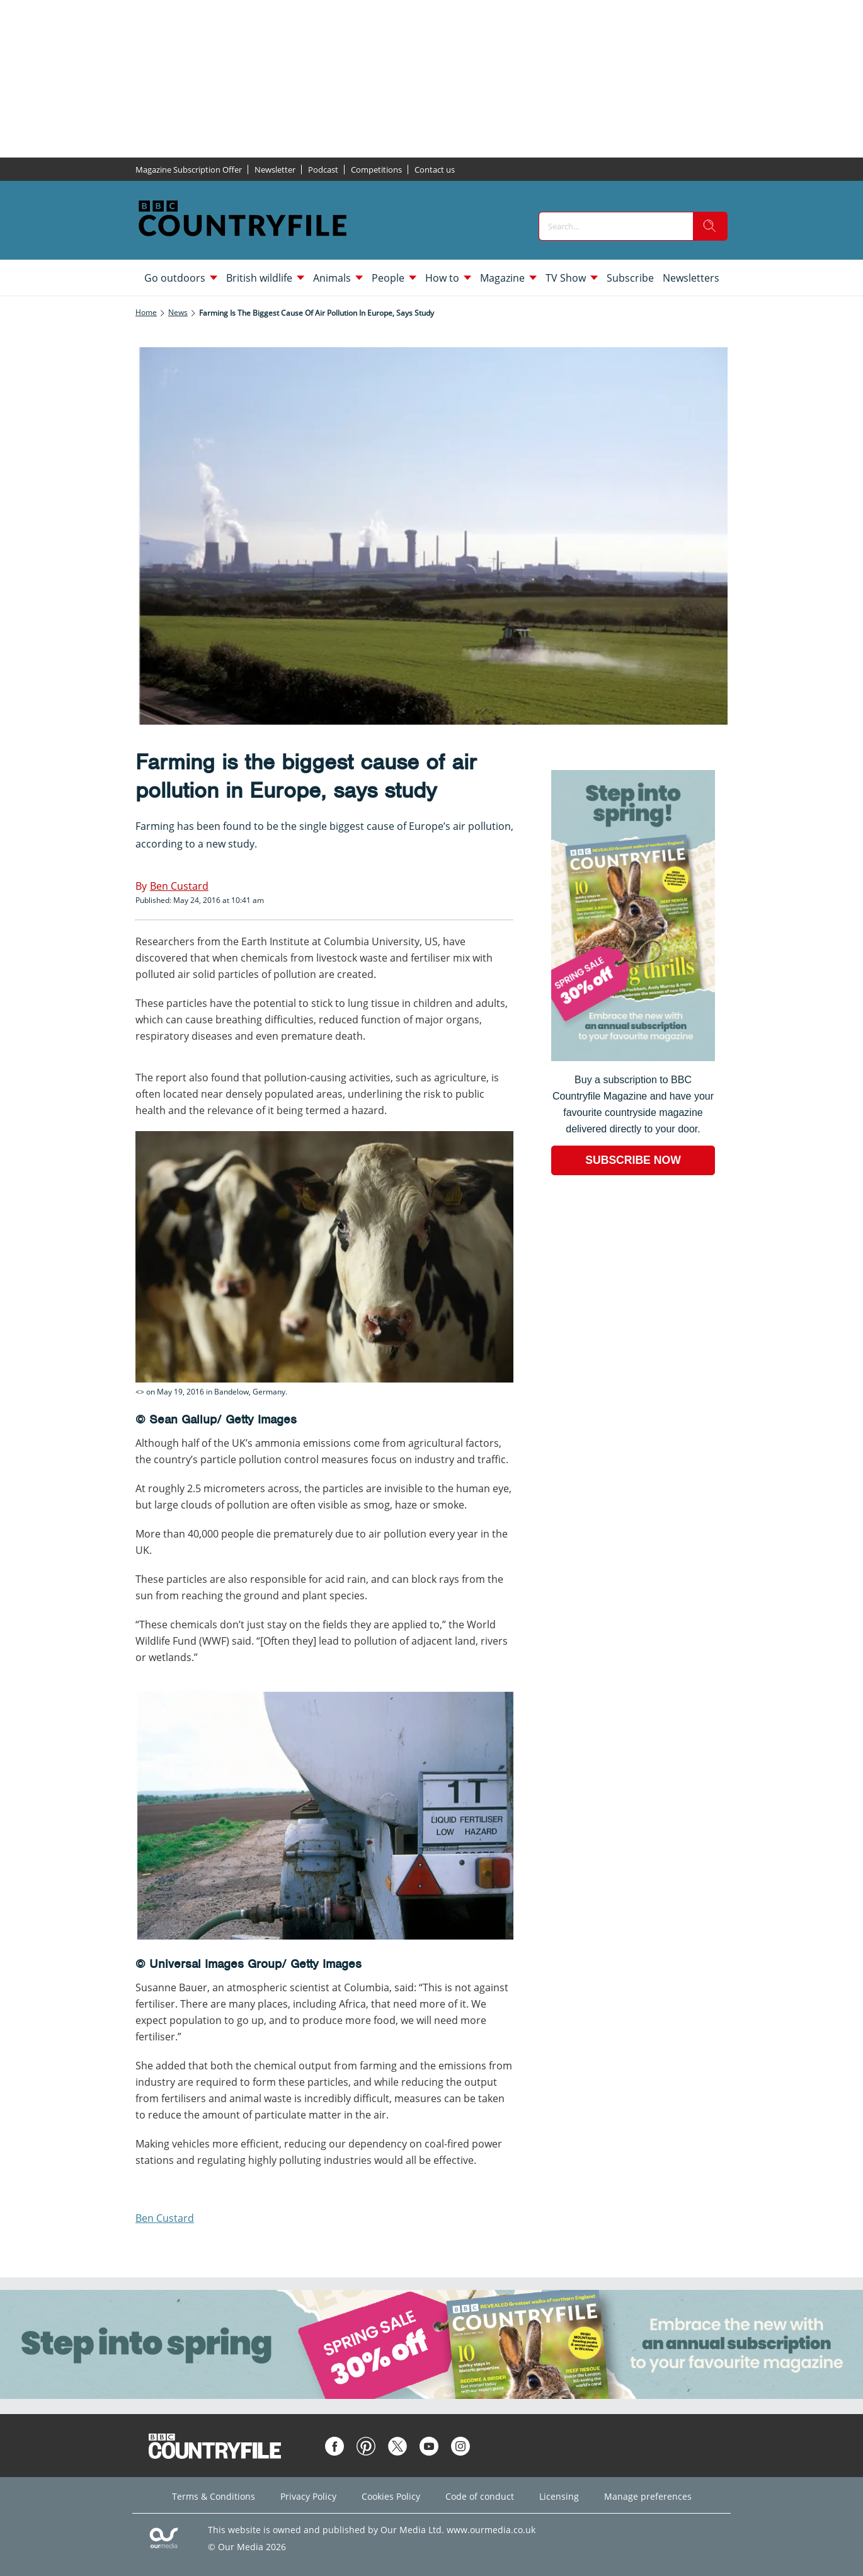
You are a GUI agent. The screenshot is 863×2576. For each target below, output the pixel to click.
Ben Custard (164, 2218)
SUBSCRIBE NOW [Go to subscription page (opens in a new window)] (633, 1160)
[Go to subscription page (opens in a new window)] (633, 1057)
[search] (710, 226)
